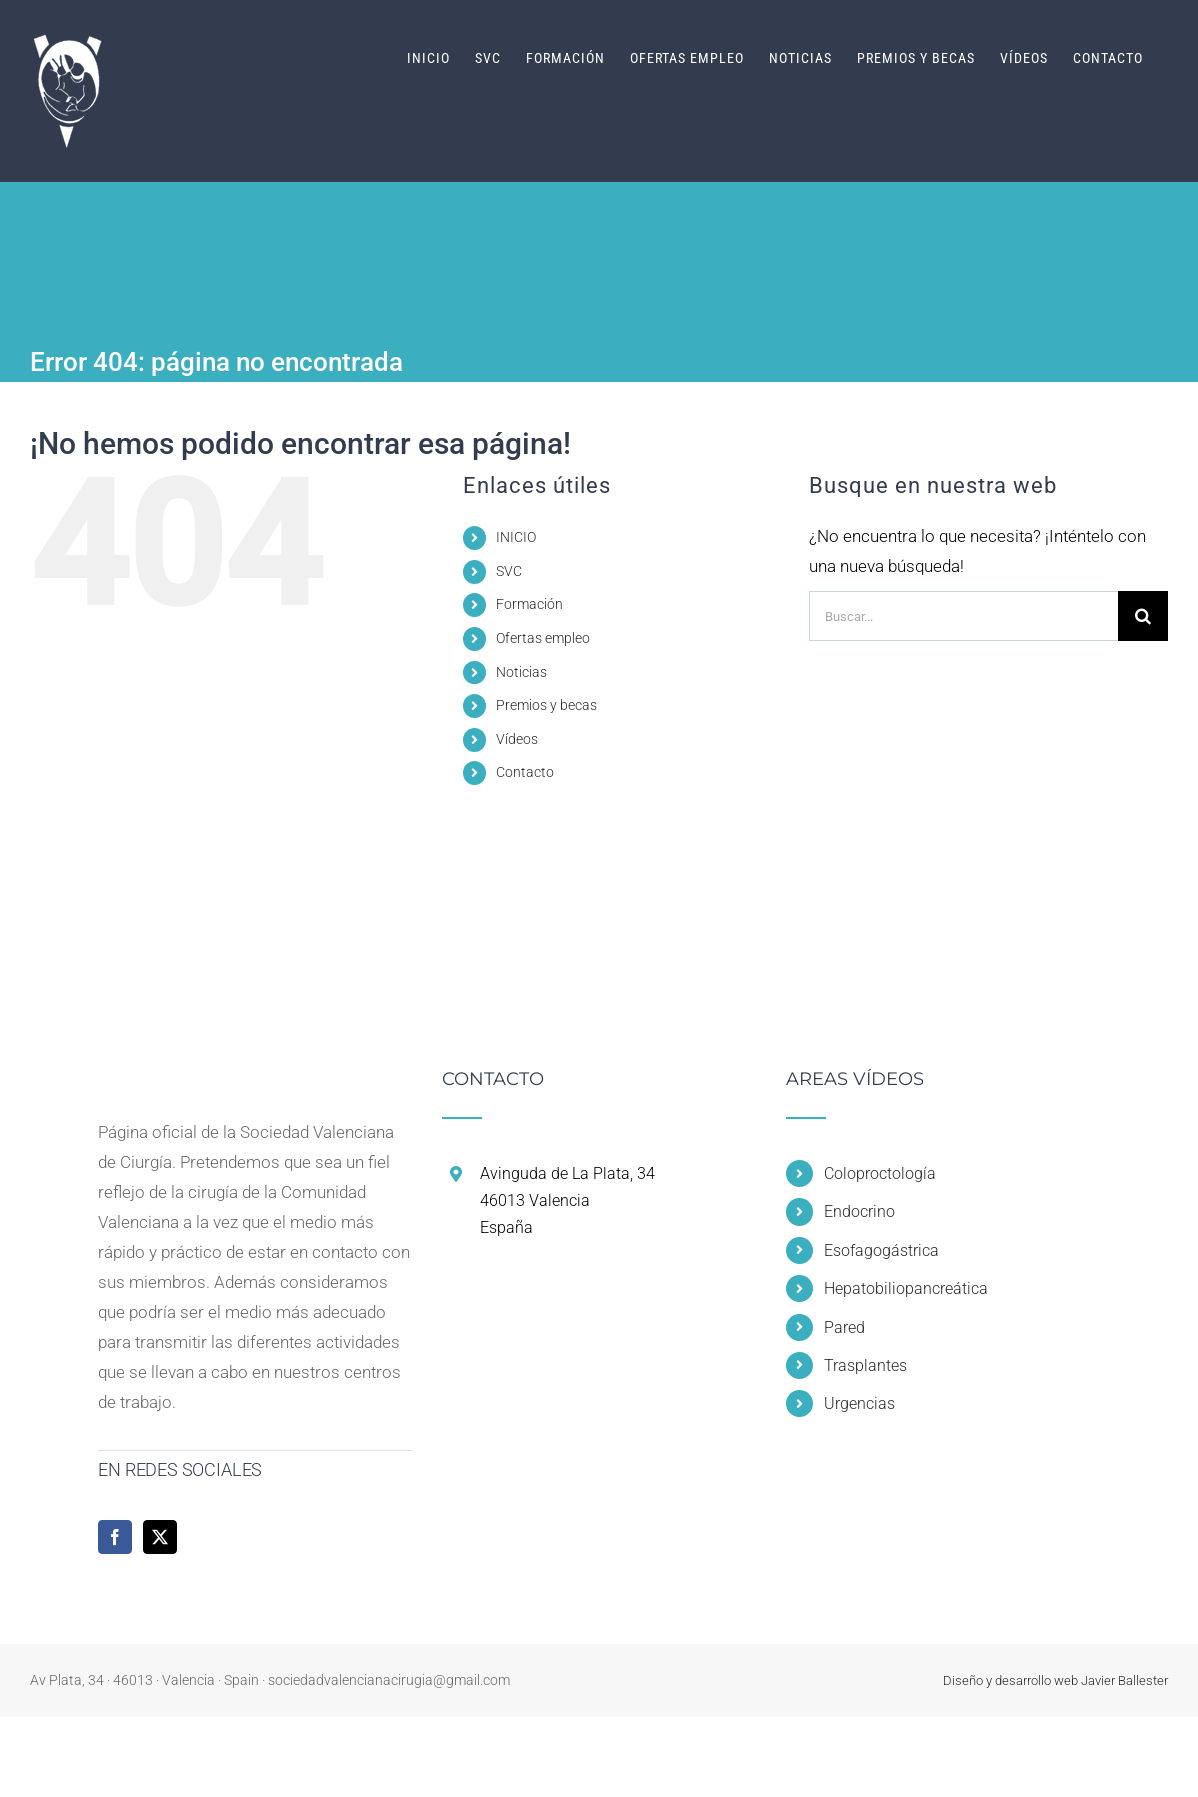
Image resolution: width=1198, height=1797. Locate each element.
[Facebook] (115, 1537)
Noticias (521, 672)
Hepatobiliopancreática (906, 1288)
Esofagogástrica (881, 1250)
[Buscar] (1143, 616)
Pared (844, 1327)
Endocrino (859, 1211)
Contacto (525, 772)
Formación (529, 604)
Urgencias (859, 1403)
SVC (509, 571)
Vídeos (517, 739)
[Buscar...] (963, 616)
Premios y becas (546, 705)
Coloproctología (880, 1173)
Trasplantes (865, 1365)
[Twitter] (160, 1537)
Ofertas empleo (543, 638)
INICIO (516, 537)
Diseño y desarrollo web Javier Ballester (1055, 1680)
